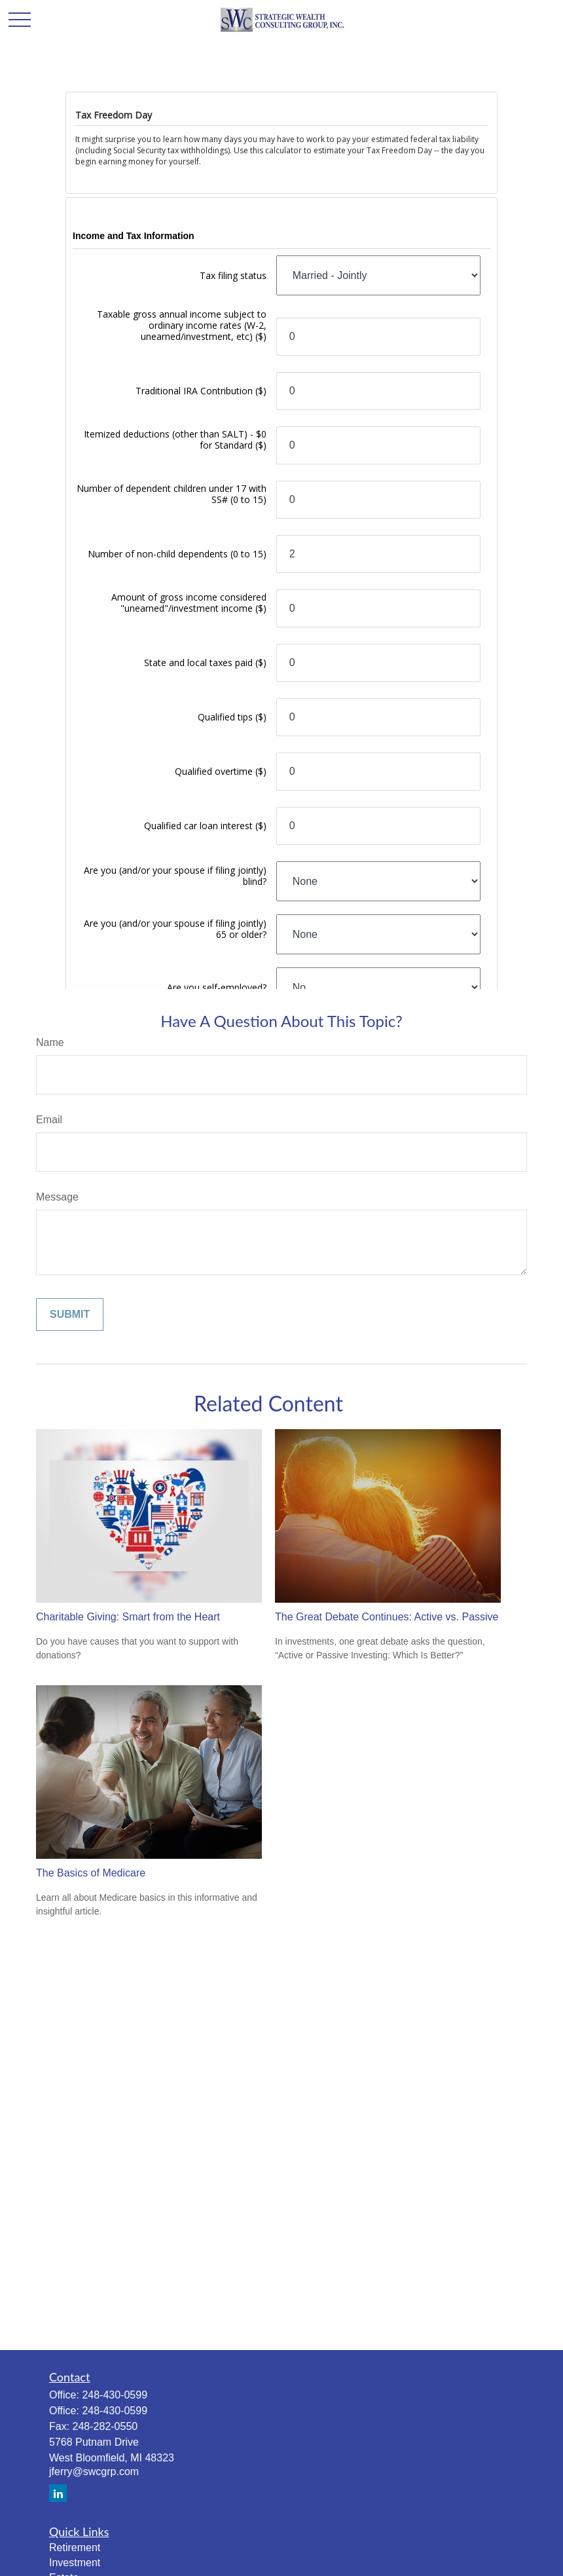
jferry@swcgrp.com (94, 2471)
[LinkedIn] (58, 2493)
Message (57, 1197)
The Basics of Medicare (90, 1872)
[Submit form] (69, 1314)
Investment (74, 2562)
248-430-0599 (114, 2394)
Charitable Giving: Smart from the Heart (128, 1616)
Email (49, 1119)
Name (50, 1042)
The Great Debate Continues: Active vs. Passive (387, 1616)
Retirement (74, 2547)
